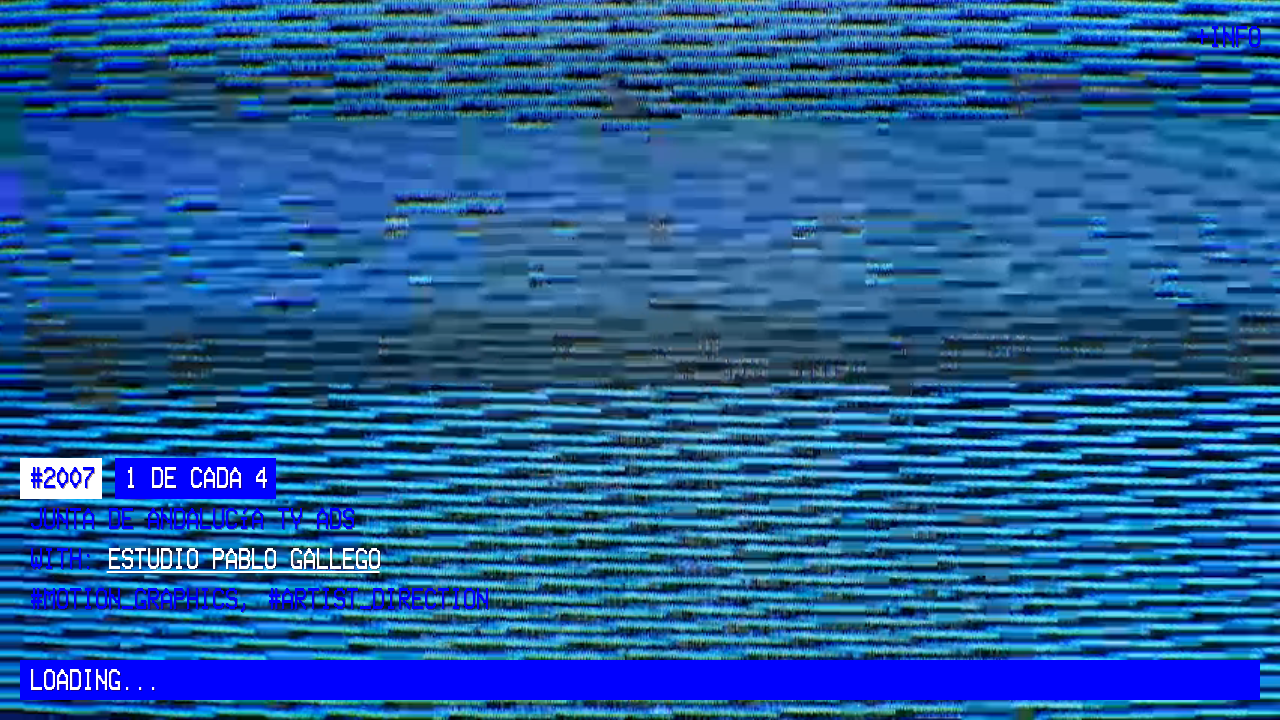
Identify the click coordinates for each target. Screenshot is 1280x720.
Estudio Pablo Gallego (243, 560)
